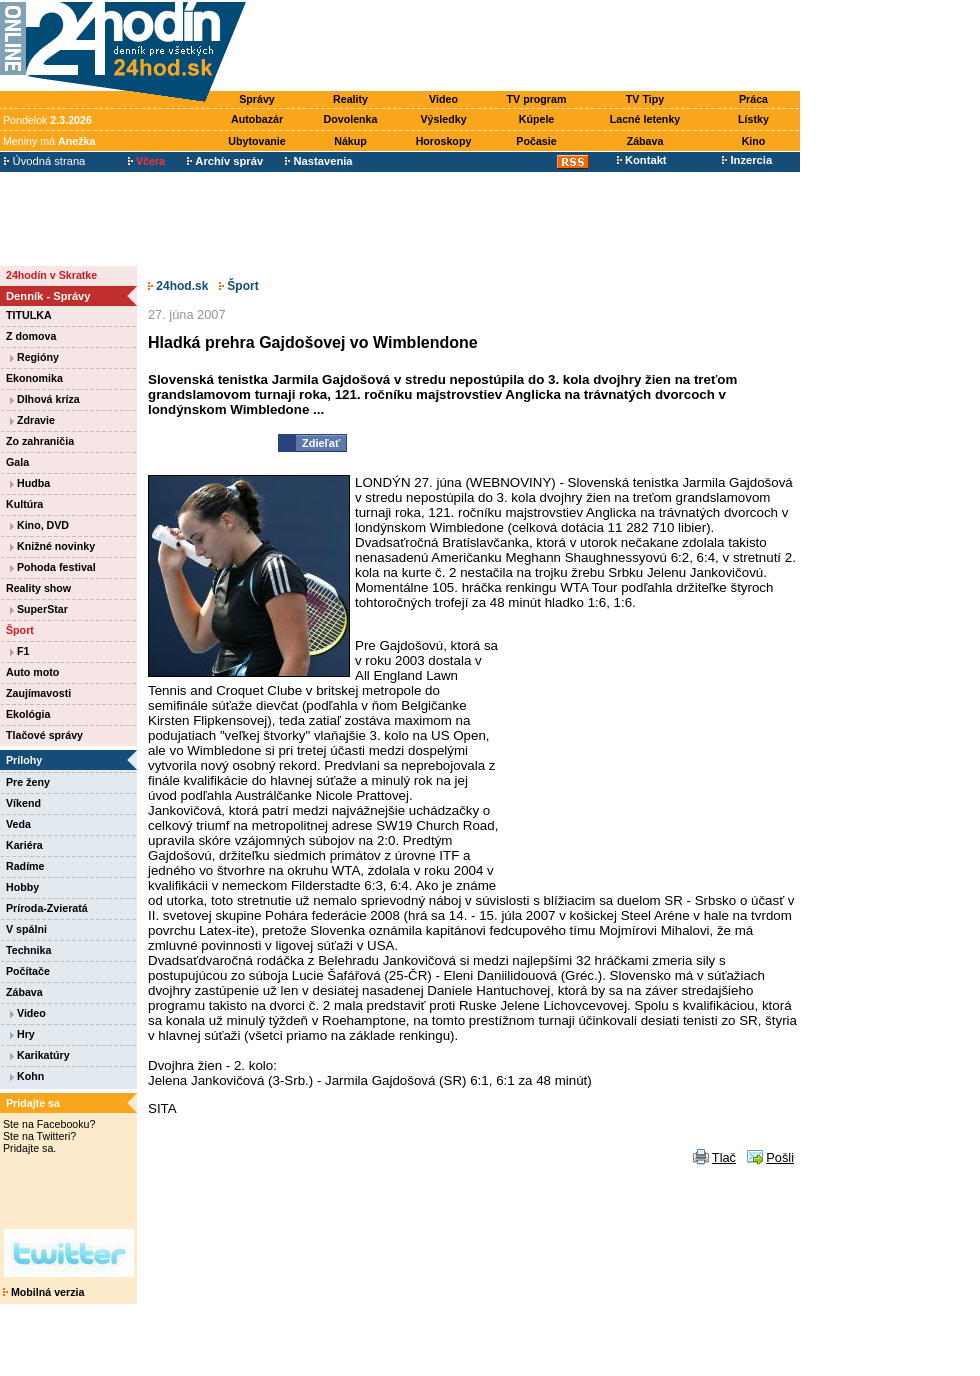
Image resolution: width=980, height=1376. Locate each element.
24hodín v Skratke (51, 275)
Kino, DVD (39, 525)
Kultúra (24, 504)
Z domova (31, 336)
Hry (22, 1034)
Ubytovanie (256, 141)
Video (443, 99)
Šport (20, 630)
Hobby (22, 887)
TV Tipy (645, 99)
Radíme (25, 866)
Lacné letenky (645, 119)
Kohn (27, 1076)
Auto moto (32, 672)
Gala (17, 462)
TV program (537, 99)
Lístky (753, 119)
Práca (753, 99)
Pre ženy (28, 782)
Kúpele (537, 119)
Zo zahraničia (40, 441)
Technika (28, 950)
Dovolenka (351, 119)
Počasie (536, 141)
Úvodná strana (44, 161)
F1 (19, 651)
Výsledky (443, 119)
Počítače (28, 971)
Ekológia (28, 714)
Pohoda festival (53, 567)
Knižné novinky (52, 546)
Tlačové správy (44, 735)
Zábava (645, 141)
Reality (350, 99)
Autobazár (257, 119)
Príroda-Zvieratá (47, 908)
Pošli (780, 1157)
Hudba (30, 483)
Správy (257, 99)
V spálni (26, 929)
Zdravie (32, 420)
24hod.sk (178, 286)
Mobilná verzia (43, 1292)
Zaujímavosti (38, 693)
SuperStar (39, 609)
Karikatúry (40, 1055)
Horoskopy (444, 141)
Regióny (34, 357)
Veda (18, 824)
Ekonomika (34, 378)
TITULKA (29, 315)
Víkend (23, 803)
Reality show (38, 588)
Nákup (350, 141)
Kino (754, 141)
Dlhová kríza (45, 399)
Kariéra (24, 845)
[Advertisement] (528, 47)
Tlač (724, 1157)
